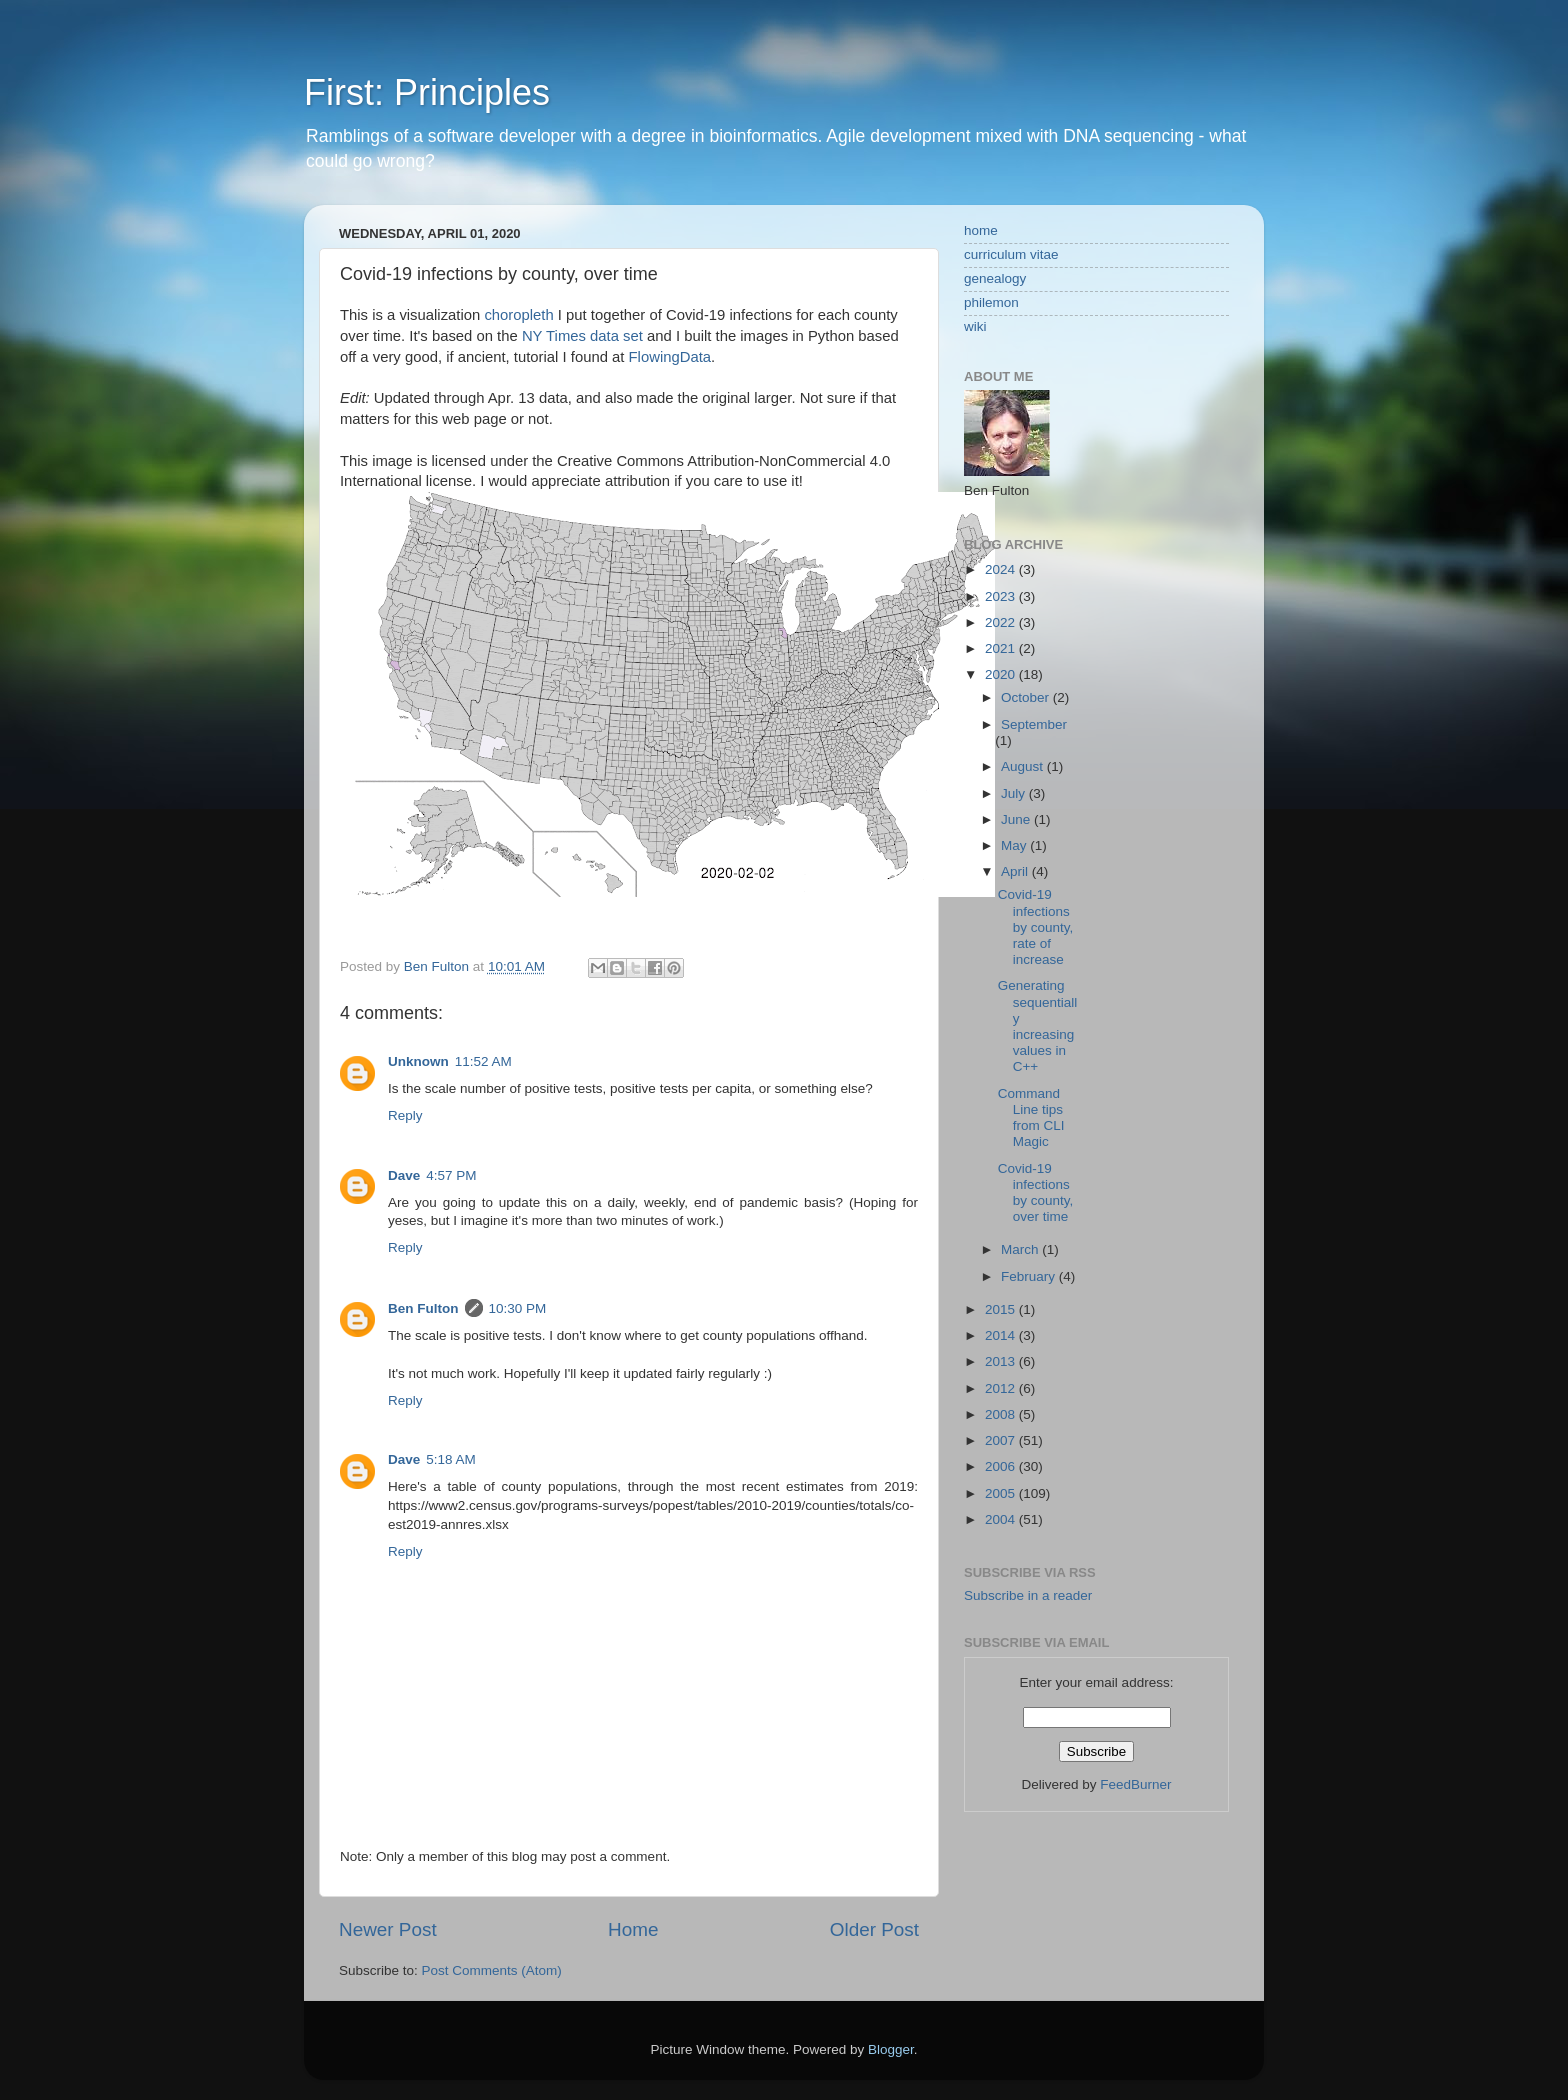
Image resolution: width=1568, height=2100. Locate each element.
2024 (1002, 569)
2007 (1002, 1440)
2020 (1002, 674)
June (1017, 819)
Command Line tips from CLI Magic (1031, 1118)
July (1015, 793)
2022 (1002, 622)
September (1034, 724)
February (1030, 1276)
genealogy (995, 278)
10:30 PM (518, 1308)
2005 (1002, 1493)
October (1027, 697)
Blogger (891, 2049)
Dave (404, 1175)
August (1024, 766)
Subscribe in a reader (1028, 1595)
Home (633, 1929)
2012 (1002, 1388)
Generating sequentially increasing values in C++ (1038, 1026)
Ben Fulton (423, 1308)
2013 (1002, 1361)
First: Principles (427, 92)
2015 (1002, 1309)
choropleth (518, 315)
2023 (1002, 596)
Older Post (874, 1929)
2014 (1002, 1335)
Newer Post (388, 1929)
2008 (1002, 1414)
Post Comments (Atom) (492, 1970)
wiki (975, 326)
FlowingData (670, 357)
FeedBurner (1135, 1784)
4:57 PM (451, 1175)
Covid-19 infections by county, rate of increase (1036, 927)
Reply (405, 1115)
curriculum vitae (1011, 254)
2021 (1002, 648)
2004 (1002, 1519)
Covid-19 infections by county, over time (1036, 1193)
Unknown (418, 1061)
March (1021, 1249)
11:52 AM (483, 1061)
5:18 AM (451, 1459)
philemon (991, 302)
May (1015, 845)
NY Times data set (582, 336)
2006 (1002, 1466)
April (1016, 871)
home (981, 230)
